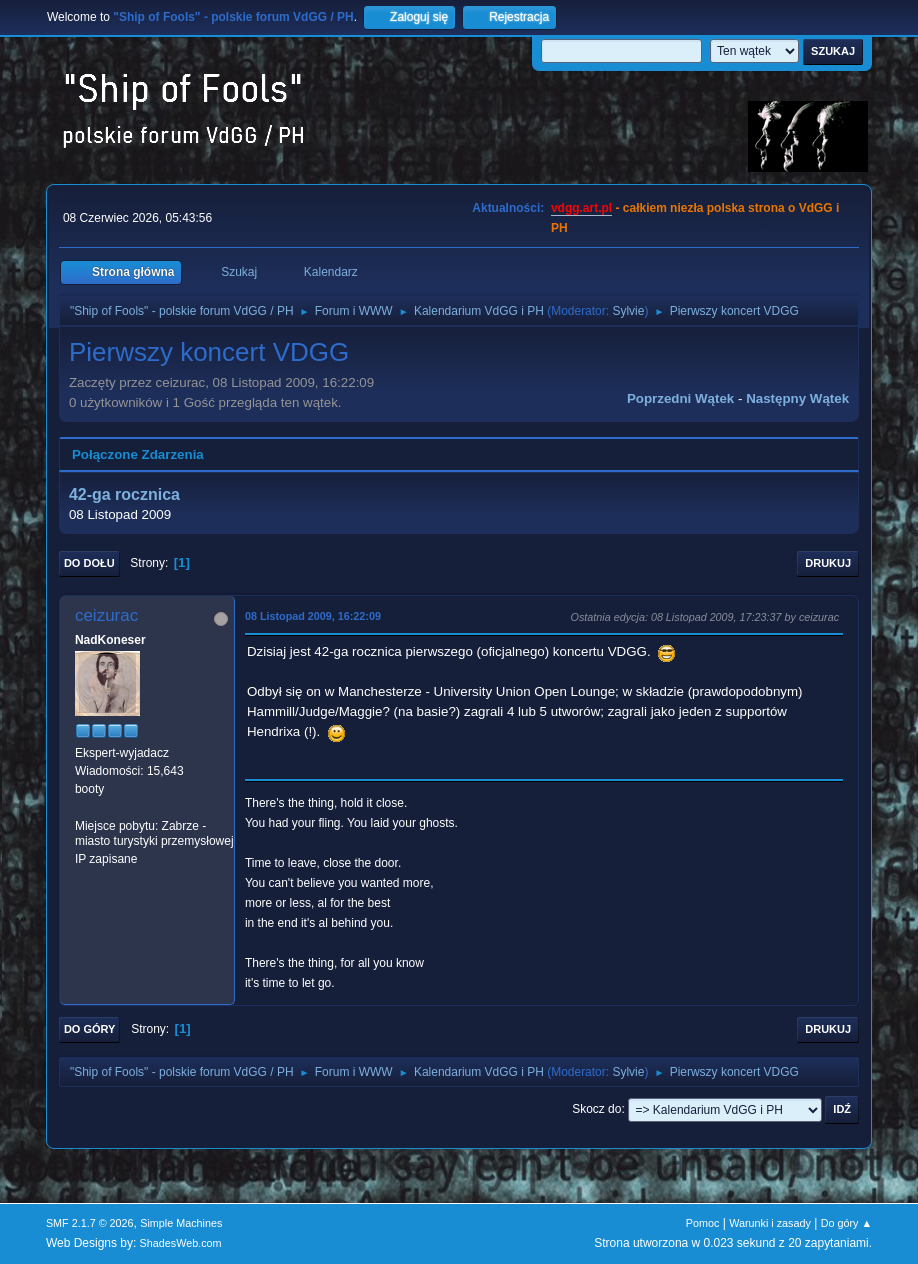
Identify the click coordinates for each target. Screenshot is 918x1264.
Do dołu (89, 563)
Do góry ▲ (846, 1223)
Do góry (90, 1029)
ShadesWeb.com (181, 1243)
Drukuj (828, 563)
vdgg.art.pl (581, 208)
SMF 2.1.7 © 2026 (90, 1223)
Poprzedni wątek (680, 398)
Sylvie (628, 311)
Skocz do (596, 1109)
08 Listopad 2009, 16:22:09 (313, 616)
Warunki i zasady (770, 1223)
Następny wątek (797, 398)
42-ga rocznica (124, 494)
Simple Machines (181, 1223)
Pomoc (703, 1223)
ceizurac (106, 615)
